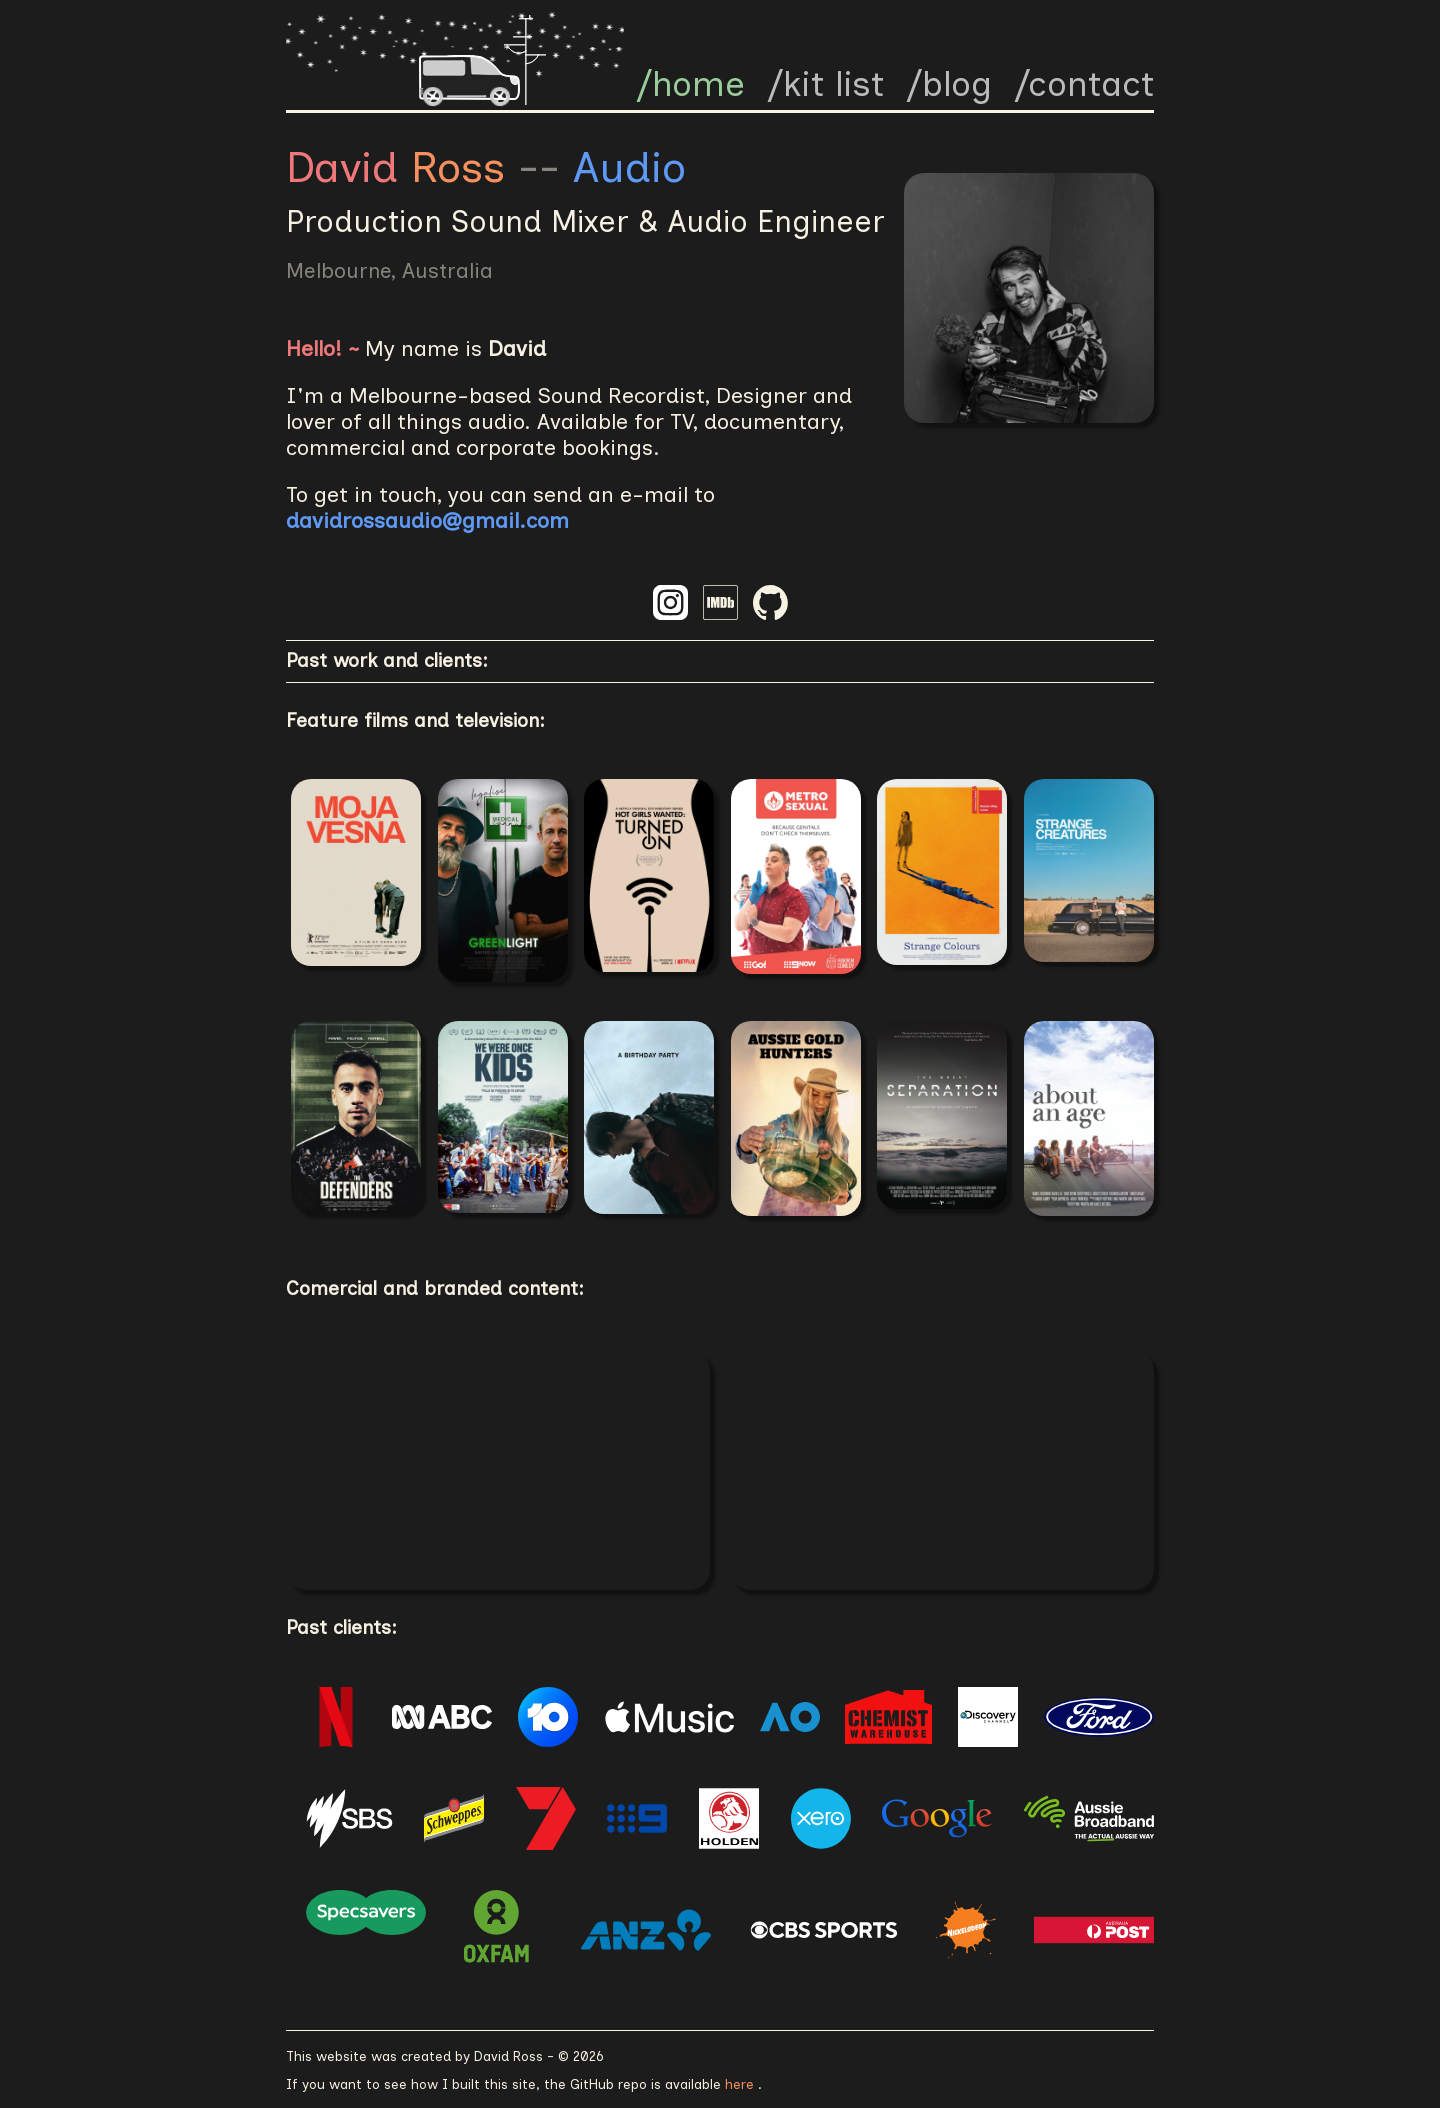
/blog (949, 84)
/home (690, 84)
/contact (1084, 84)
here (741, 2084)
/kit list (825, 84)
